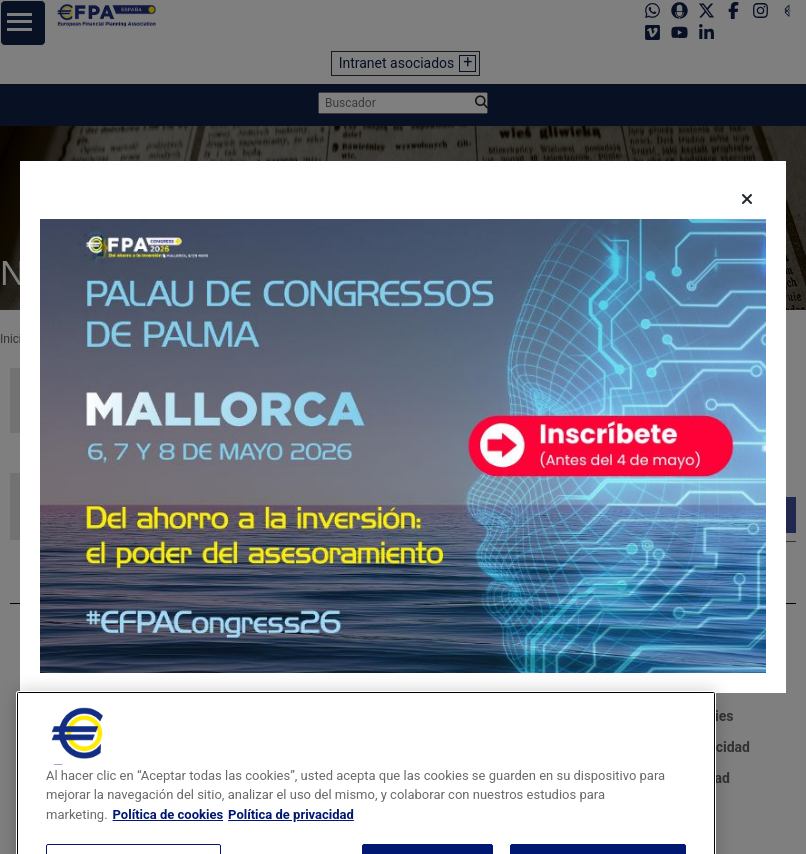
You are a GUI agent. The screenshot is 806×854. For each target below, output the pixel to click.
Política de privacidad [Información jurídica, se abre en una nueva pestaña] (291, 837)
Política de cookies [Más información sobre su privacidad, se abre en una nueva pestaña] (168, 837)
